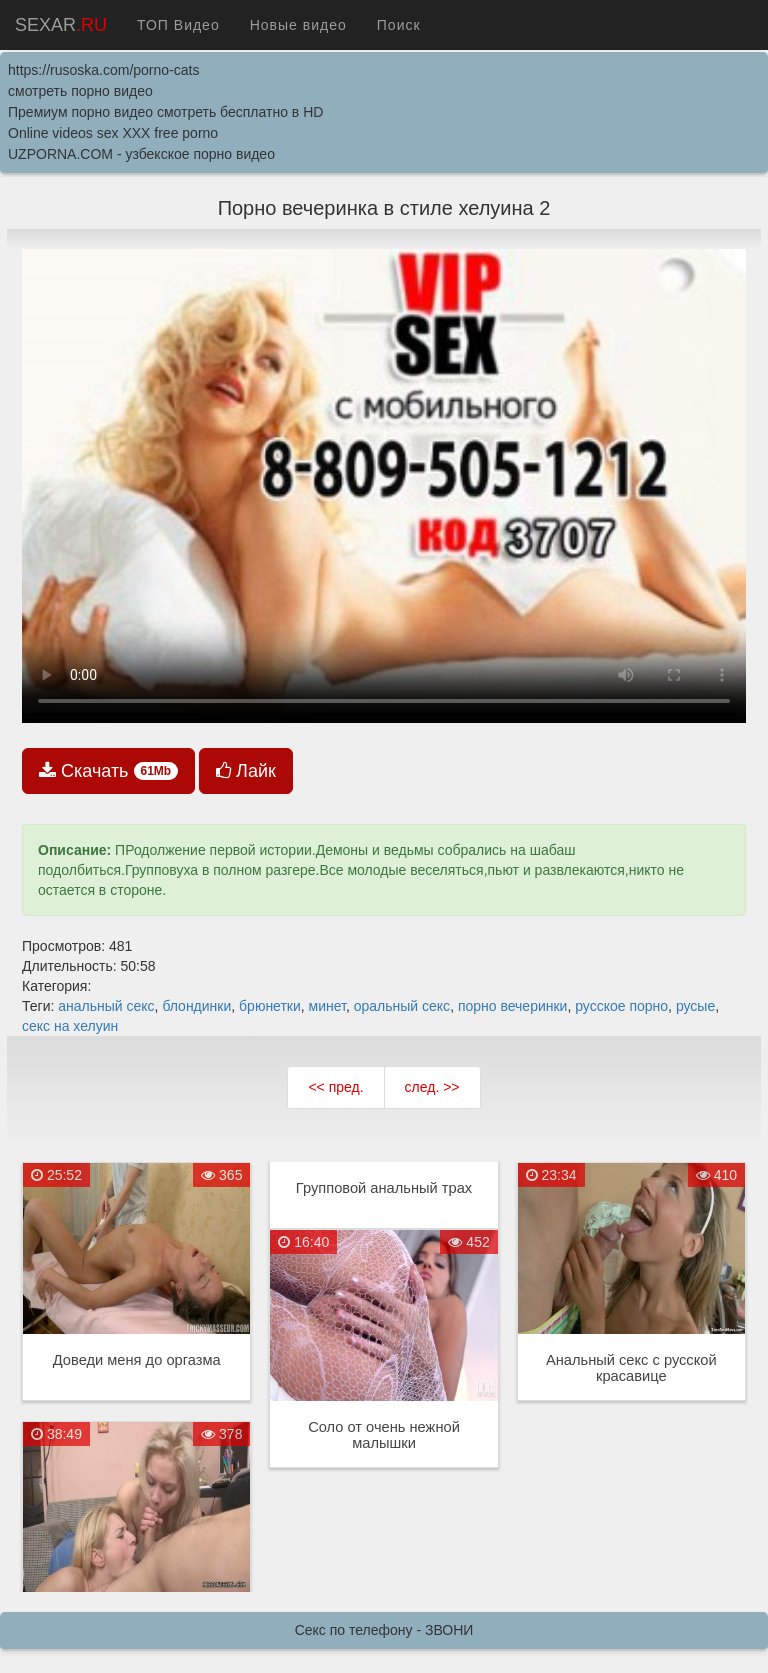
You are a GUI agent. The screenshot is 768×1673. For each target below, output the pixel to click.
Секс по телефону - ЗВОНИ (384, 1630)
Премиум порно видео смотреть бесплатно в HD (165, 112)
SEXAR (61, 25)
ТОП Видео (178, 25)
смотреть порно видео (80, 91)
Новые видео (298, 25)
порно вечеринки (513, 1006)
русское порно (621, 1006)
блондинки (196, 1006)
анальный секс (106, 1006)
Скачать (108, 771)
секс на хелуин (70, 1026)
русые (695, 1006)
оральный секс (402, 1006)
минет (327, 1006)
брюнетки (270, 1006)
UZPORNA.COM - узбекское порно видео (141, 154)
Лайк (246, 771)
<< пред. (335, 1087)
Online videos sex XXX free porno (113, 133)
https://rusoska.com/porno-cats (103, 70)
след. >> (432, 1087)
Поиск (399, 25)
